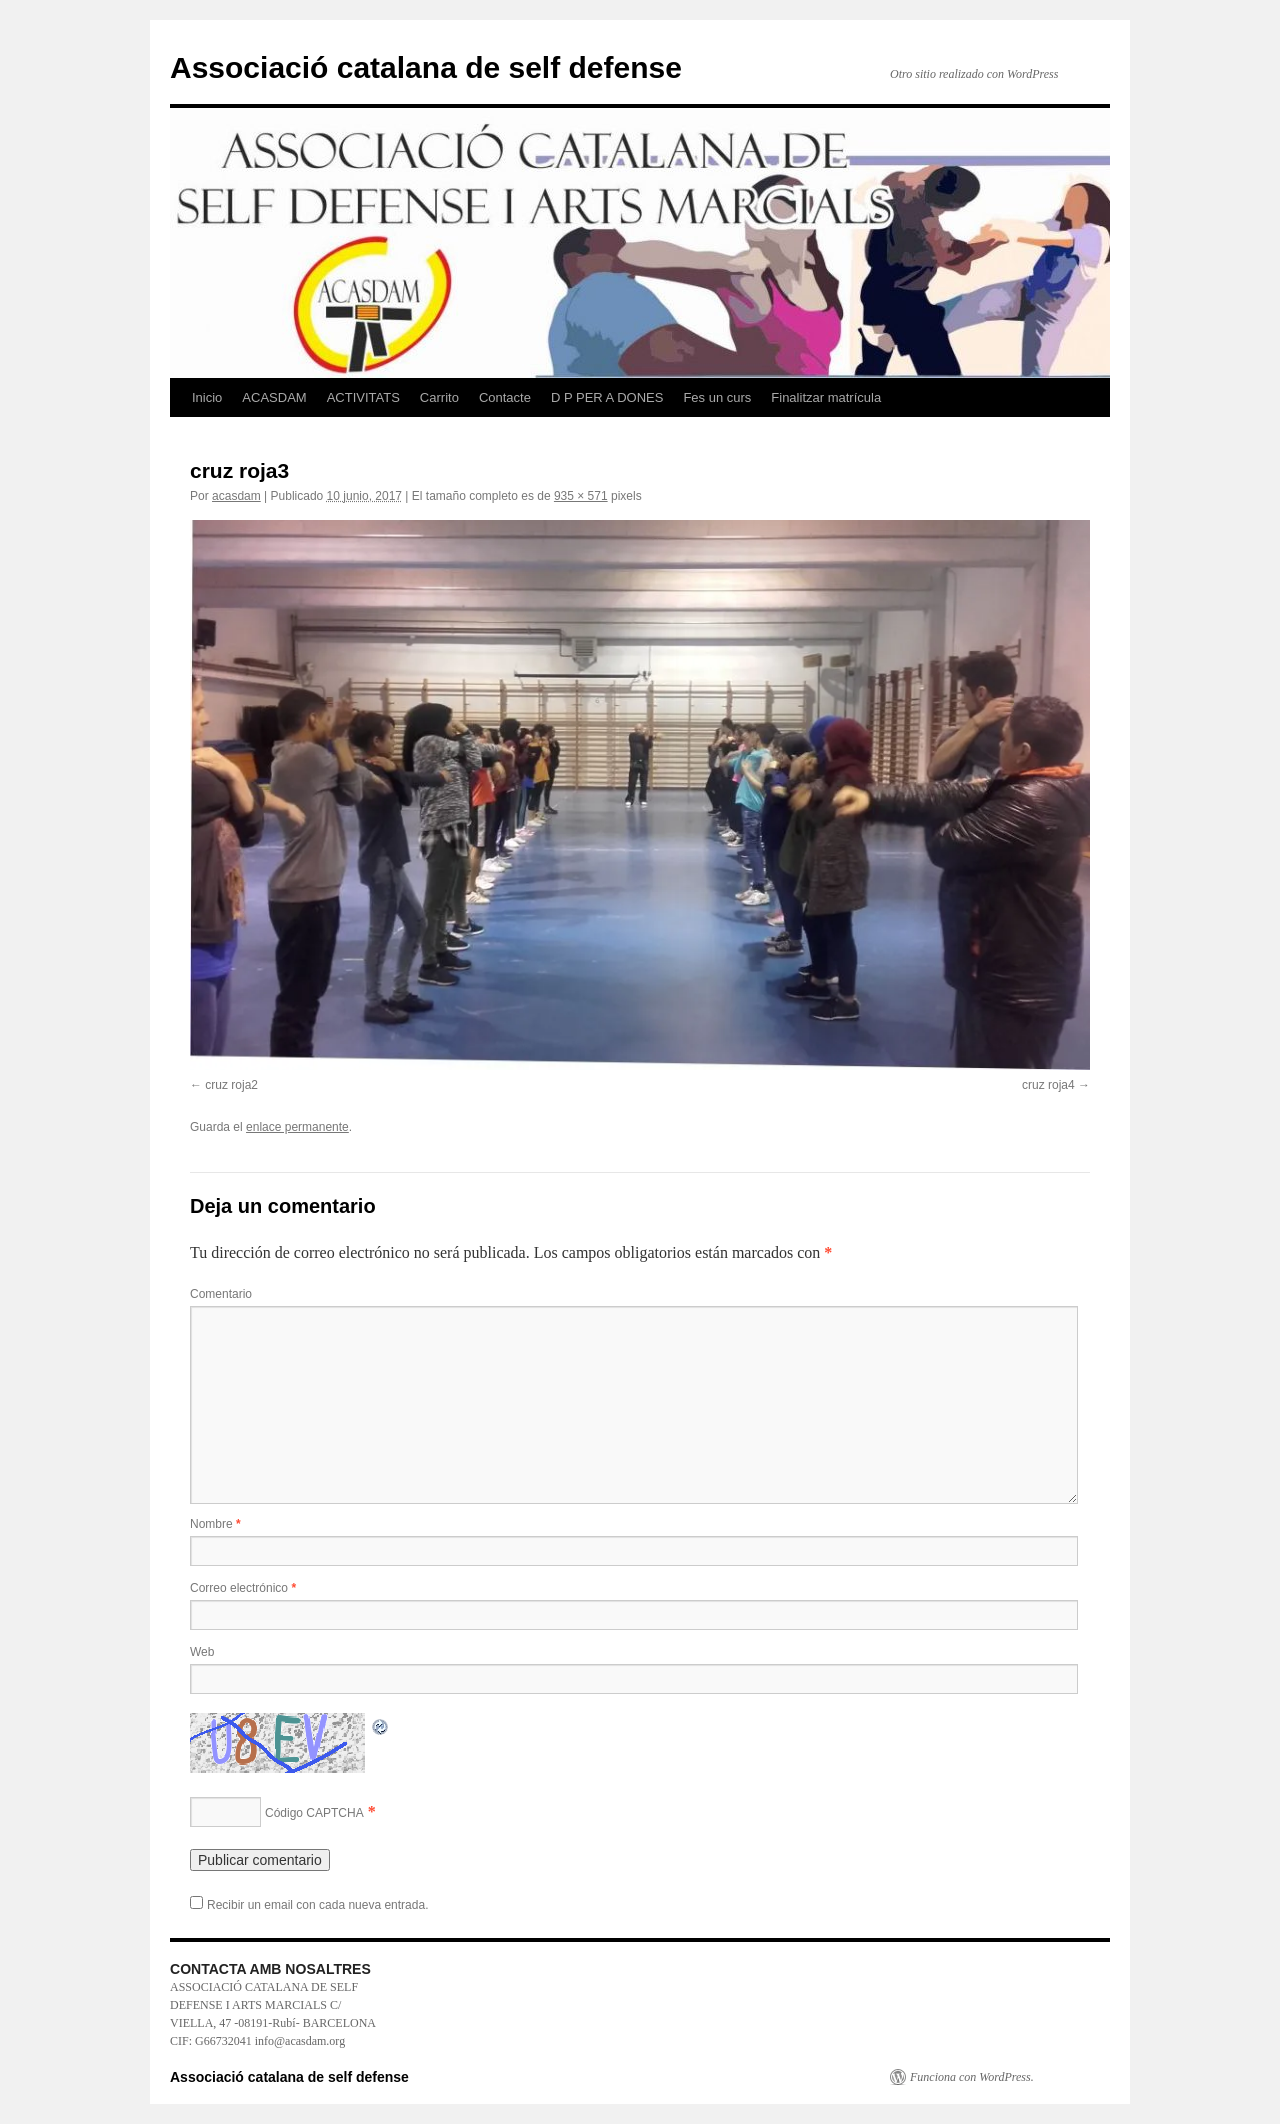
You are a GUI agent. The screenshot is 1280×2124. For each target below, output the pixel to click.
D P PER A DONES (607, 397)
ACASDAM (274, 397)
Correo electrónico (243, 1588)
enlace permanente (297, 1127)
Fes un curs (717, 397)
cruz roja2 (231, 1085)
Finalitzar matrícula (826, 397)
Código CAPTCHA (314, 1813)
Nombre (215, 1524)
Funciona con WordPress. (972, 2077)
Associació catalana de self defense (426, 67)
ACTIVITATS (363, 397)
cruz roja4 (1048, 1085)
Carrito (439, 397)
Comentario (221, 1294)
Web (202, 1652)
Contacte (505, 397)
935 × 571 (581, 496)
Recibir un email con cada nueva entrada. (317, 1905)
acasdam (236, 496)
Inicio (207, 397)
